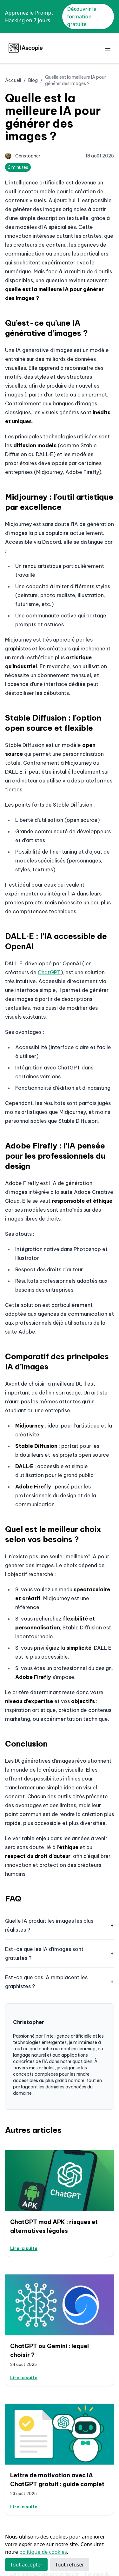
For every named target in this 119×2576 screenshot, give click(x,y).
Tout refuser (69, 2564)
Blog (33, 80)
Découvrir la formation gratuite (81, 16)
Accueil (13, 80)
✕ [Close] (112, 16)
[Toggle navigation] (107, 48)
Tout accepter (26, 2564)
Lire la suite (23, 2248)
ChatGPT (49, 972)
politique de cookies (43, 2551)
